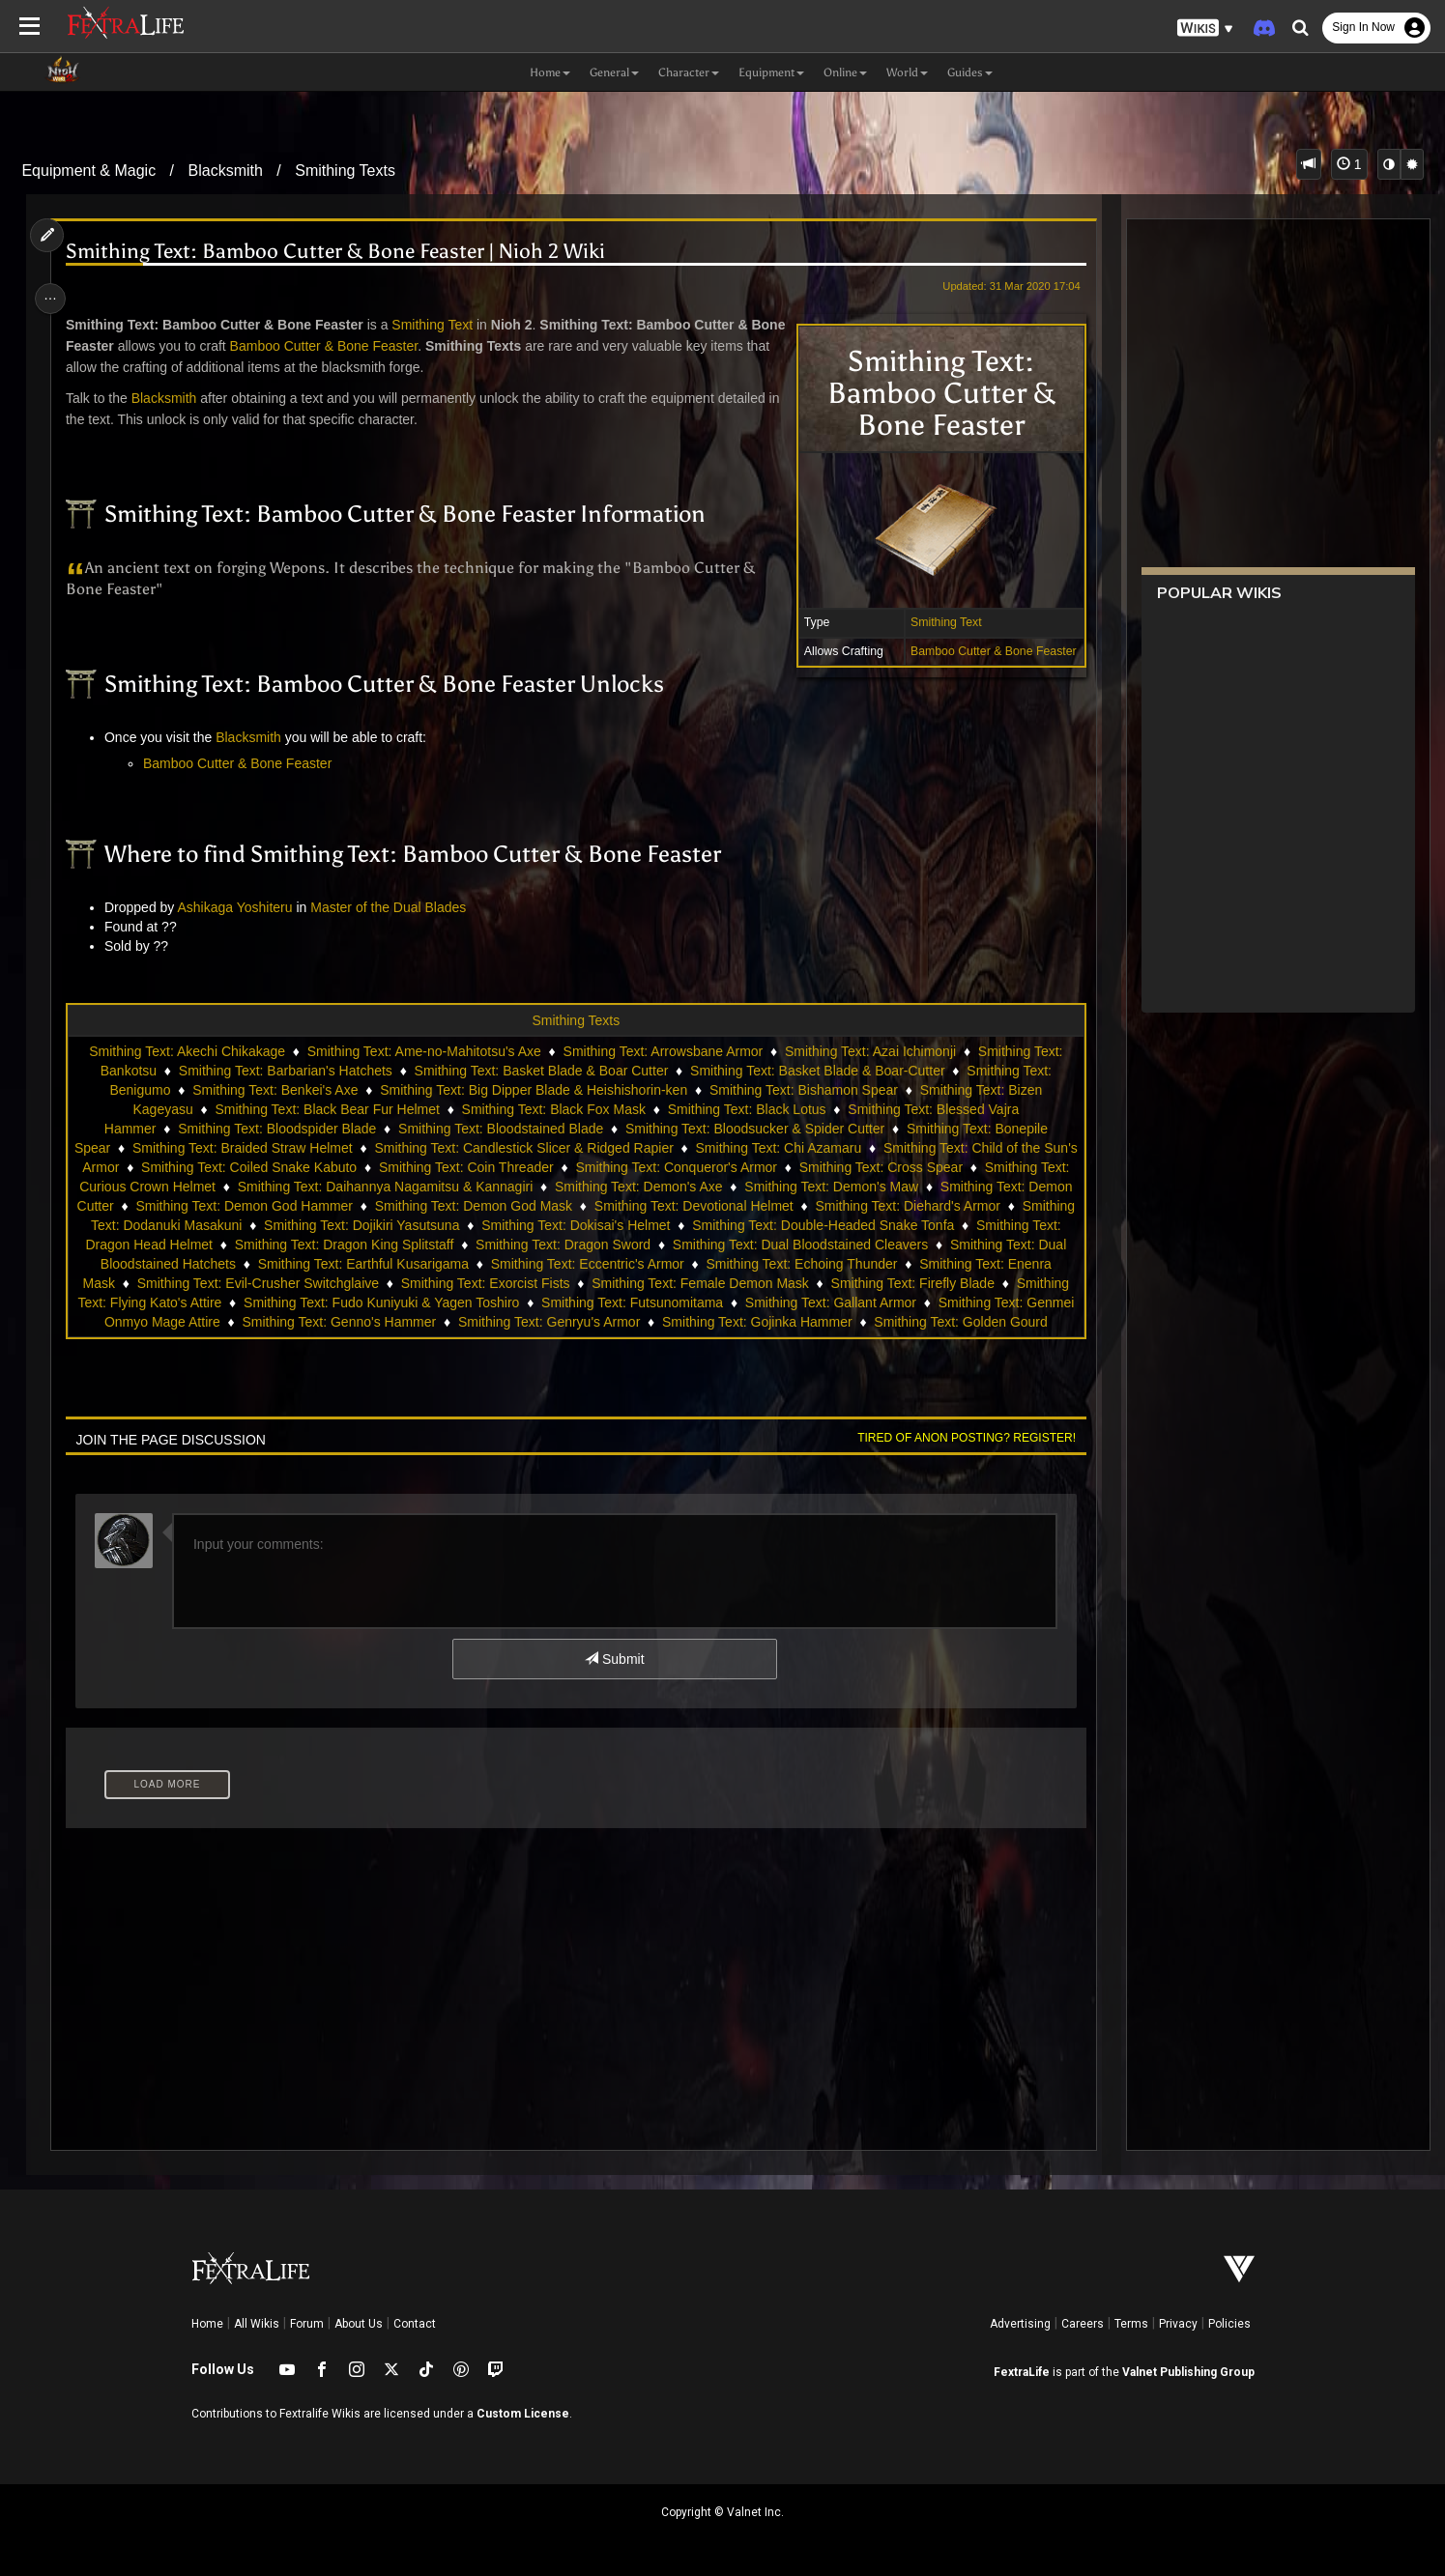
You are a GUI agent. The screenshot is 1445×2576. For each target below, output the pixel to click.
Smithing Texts (345, 170)
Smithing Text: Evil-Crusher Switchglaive (509, 1283)
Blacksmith (225, 170)
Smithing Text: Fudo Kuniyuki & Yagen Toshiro (752, 1302)
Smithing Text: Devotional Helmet (774, 1206)
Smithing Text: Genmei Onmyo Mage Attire (539, 1322)
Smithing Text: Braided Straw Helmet (260, 1148)
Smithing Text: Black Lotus (746, 1109)
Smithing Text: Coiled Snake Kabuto (282, 1167)
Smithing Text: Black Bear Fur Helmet (327, 1109)
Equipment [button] (771, 72)
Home (207, 2324)
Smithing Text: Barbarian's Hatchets (284, 1070)
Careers (1082, 2324)
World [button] (907, 72)
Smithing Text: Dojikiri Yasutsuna (490, 1225)
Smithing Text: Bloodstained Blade (499, 1128)
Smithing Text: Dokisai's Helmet (704, 1225)
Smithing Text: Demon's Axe (677, 1186)
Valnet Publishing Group (1188, 2372)
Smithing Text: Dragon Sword (732, 1244)
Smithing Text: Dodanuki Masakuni (267, 1225)
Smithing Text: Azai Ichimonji (869, 1051)
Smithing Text (939, 622)
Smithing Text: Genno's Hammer (786, 1322)
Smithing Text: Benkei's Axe (274, 1090)
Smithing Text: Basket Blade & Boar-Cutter (816, 1070)
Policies (1229, 2324)
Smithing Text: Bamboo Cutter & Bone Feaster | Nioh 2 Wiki (340, 252)
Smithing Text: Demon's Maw (871, 1186)
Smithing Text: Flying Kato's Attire (492, 1302)
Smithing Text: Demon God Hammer (324, 1206)
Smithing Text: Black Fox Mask (553, 1109)
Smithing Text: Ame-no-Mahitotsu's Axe (423, 1051)
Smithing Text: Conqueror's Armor (710, 1167)
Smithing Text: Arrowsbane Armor (663, 1051)
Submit (613, 1659)
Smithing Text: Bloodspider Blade (276, 1128)
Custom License (523, 2413)
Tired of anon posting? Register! (960, 1438)
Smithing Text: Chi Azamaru (796, 1148)
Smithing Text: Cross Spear (914, 1167)
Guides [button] (970, 72)
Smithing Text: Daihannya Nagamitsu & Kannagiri (424, 1186)
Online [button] (845, 72)
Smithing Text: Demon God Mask (553, 1206)
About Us (358, 2324)
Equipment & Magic (88, 170)
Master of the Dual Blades (394, 907)
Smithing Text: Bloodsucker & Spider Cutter (753, 1128)
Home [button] (550, 72)
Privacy (1178, 2324)
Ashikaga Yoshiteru (240, 907)
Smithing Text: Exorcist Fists (737, 1283)
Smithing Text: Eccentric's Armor (788, 1264)
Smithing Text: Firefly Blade (288, 1302)
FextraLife (1022, 2372)
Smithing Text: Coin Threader (499, 1167)
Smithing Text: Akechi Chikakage (186, 1051)
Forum (307, 2324)
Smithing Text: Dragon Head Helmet (273, 1244)
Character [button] (688, 72)
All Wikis (256, 2324)
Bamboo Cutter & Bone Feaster (987, 651)
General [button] (614, 72)
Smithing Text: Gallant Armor (304, 1322)
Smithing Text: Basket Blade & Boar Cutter (541, 1070)
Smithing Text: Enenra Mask (282, 1283)
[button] (1205, 28)
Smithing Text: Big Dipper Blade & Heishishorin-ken (532, 1090)
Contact (414, 2324)
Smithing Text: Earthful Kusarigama (563, 1264)
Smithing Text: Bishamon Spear (802, 1090)
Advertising (1020, 2324)
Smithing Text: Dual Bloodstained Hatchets (308, 1264)
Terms (1131, 2324)
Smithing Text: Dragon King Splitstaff (512, 1244)
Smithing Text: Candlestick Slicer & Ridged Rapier (541, 1148)
